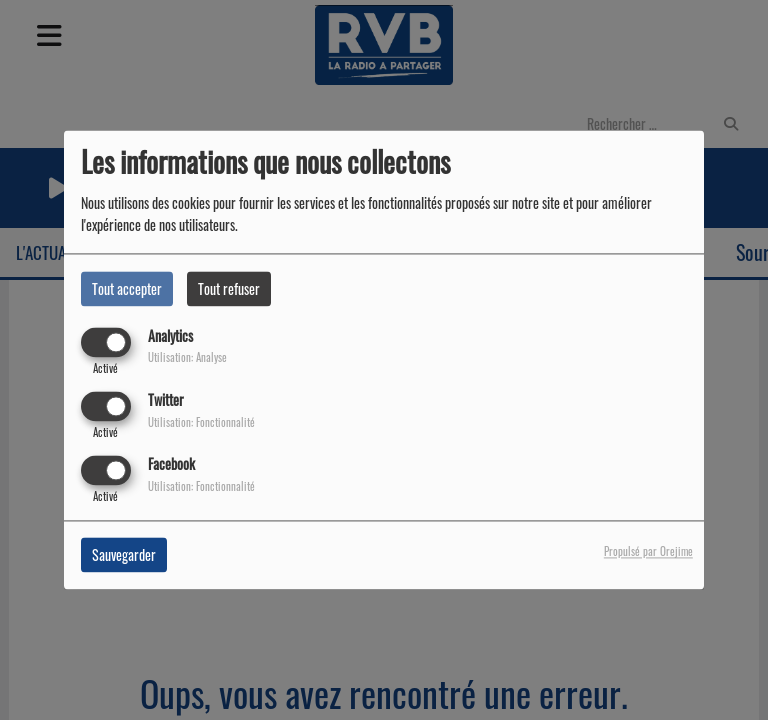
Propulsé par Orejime (648, 552)
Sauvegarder (124, 555)
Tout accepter (127, 288)
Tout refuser (229, 288)
